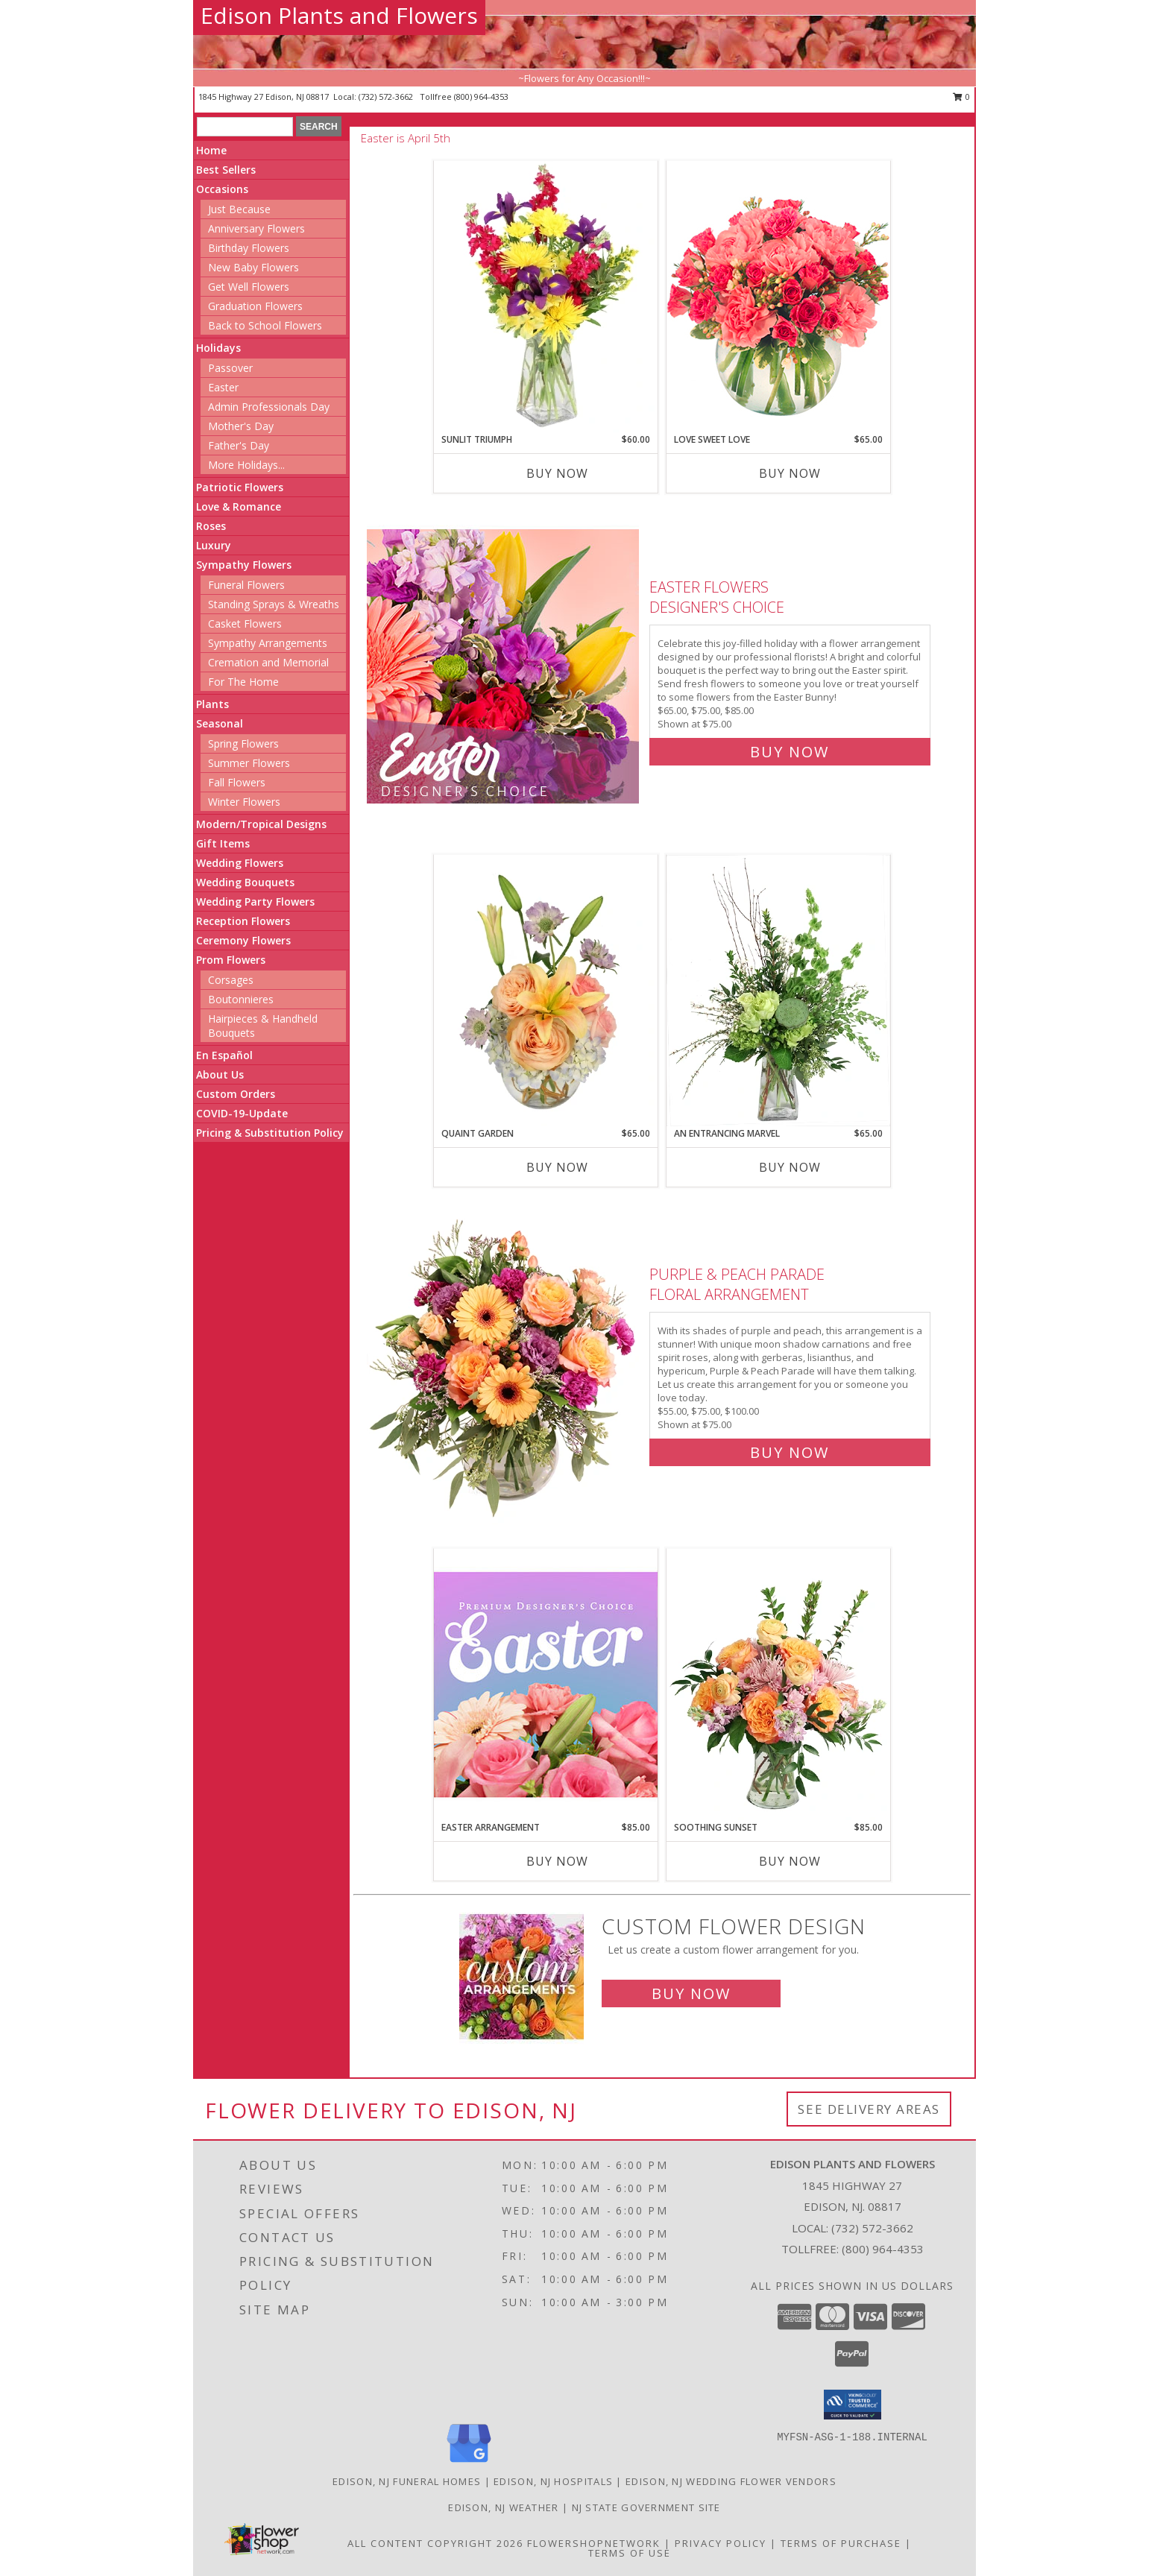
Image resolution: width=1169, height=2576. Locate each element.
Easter (223, 387)
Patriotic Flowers (239, 487)
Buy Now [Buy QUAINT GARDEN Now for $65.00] (557, 1167)
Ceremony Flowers (243, 940)
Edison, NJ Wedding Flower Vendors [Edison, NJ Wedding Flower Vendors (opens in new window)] (731, 2481)
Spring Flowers (243, 743)
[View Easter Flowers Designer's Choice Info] (504, 666)
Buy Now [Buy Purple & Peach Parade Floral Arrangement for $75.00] (789, 1452)
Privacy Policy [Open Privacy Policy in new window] (720, 2543)
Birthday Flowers (248, 248)
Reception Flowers (243, 921)
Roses (211, 526)
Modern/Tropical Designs (261, 824)
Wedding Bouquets (245, 882)
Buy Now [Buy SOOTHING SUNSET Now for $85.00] (790, 1861)
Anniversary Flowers (256, 228)
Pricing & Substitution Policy (270, 1133)
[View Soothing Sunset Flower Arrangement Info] (778, 1684)
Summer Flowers (249, 763)
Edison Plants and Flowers (339, 15)
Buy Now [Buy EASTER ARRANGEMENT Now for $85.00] (557, 1861)
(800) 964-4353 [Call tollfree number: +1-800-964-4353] (481, 96)
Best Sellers (226, 169)
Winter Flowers (244, 802)
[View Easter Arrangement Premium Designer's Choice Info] (546, 1684)
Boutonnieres (241, 999)
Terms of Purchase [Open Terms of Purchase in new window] (841, 2543)
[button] (852, 2404)
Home (211, 150)
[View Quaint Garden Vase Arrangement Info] (546, 990)
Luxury (213, 545)
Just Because (239, 209)
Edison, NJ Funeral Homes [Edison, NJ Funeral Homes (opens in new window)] (407, 2481)
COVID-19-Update (242, 1113)
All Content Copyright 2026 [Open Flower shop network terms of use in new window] (435, 2543)
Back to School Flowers (265, 325)
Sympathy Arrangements (267, 643)
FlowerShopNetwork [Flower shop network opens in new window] (594, 2543)
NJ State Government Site (646, 2507)
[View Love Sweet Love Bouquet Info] (778, 296)
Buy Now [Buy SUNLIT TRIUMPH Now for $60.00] (557, 473)
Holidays (218, 348)
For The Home (243, 682)
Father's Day (238, 445)
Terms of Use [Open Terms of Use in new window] (629, 2553)
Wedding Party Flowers (255, 901)
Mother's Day (241, 426)
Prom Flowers (230, 960)
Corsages (230, 980)
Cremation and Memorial (268, 662)
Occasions (222, 189)
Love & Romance (238, 506)
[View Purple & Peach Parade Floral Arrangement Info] (504, 1360)
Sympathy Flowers (244, 565)
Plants (212, 704)
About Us (220, 1074)
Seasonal (219, 723)
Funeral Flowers (246, 585)
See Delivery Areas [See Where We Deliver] (869, 2109)
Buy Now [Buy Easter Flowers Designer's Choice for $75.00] (789, 752)
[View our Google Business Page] (469, 2463)
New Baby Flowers (253, 267)
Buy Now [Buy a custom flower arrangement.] (691, 1993)
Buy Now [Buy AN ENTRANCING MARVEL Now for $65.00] (790, 1167)
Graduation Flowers (255, 306)
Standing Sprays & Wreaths (273, 604)
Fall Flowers (236, 782)
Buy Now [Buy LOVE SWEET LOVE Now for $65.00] (790, 473)
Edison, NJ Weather (503, 2507)
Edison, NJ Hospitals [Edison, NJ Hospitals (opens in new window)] (553, 2481)
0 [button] (961, 96)
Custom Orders (235, 1094)
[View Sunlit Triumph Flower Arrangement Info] (546, 296)
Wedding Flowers (239, 863)
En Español (224, 1055)
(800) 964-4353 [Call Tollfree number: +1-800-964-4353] (883, 2248)
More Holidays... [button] (246, 465)
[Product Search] (245, 126)
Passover (230, 368)
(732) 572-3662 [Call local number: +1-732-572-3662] (387, 96)
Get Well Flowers (248, 287)
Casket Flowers (245, 623)
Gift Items (223, 843)
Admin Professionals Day (269, 407)
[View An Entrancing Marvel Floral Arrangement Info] (778, 990)
